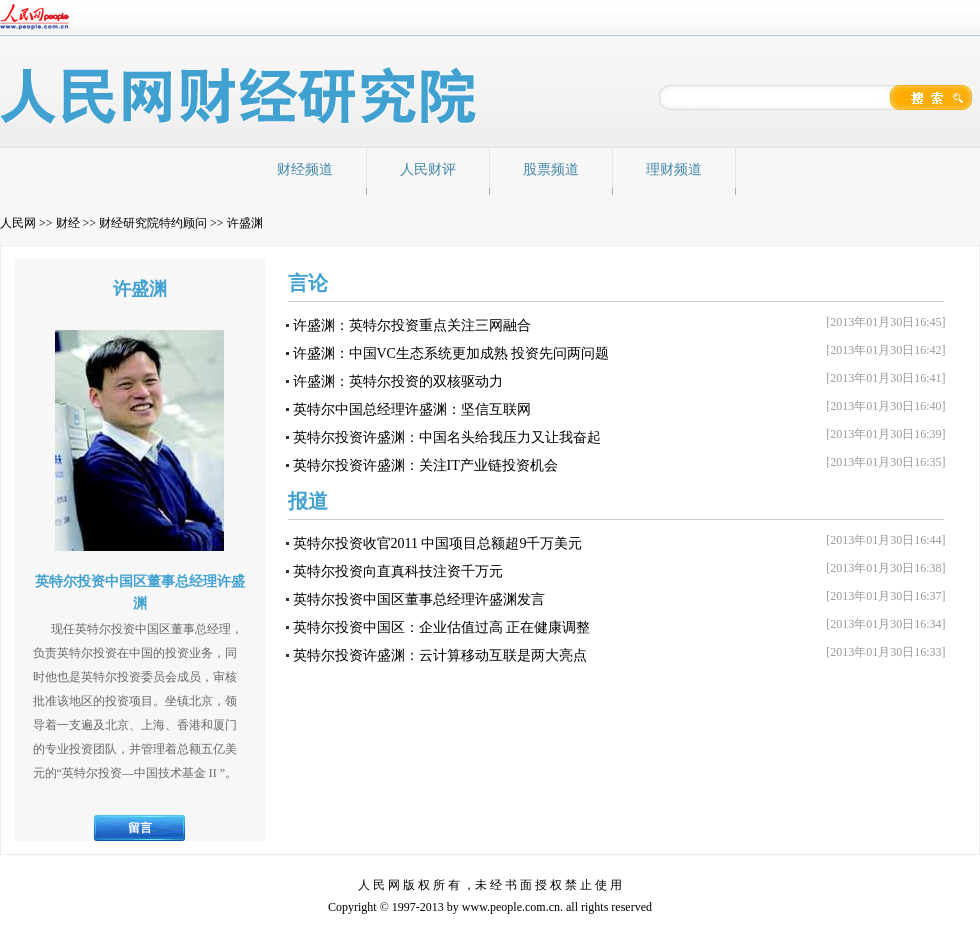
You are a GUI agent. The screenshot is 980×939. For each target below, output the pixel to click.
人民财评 (428, 169)
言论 (308, 283)
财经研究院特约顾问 (153, 223)
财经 (68, 223)
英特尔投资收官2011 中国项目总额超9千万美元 (438, 543)
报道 (308, 501)
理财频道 (674, 169)
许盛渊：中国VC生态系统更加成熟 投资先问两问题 (451, 353)
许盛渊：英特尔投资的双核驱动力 (398, 381)
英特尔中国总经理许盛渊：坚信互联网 (412, 409)
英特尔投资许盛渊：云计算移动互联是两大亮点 (440, 655)
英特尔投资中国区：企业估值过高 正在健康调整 (442, 627)
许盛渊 (245, 223)
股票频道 (551, 169)
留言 (140, 828)
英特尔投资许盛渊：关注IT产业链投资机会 (425, 465)
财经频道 (305, 169)
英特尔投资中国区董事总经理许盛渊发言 (419, 599)
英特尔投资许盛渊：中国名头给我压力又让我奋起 (447, 437)
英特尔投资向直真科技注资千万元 (398, 571)
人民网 (18, 223)
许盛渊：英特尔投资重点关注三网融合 (412, 325)
